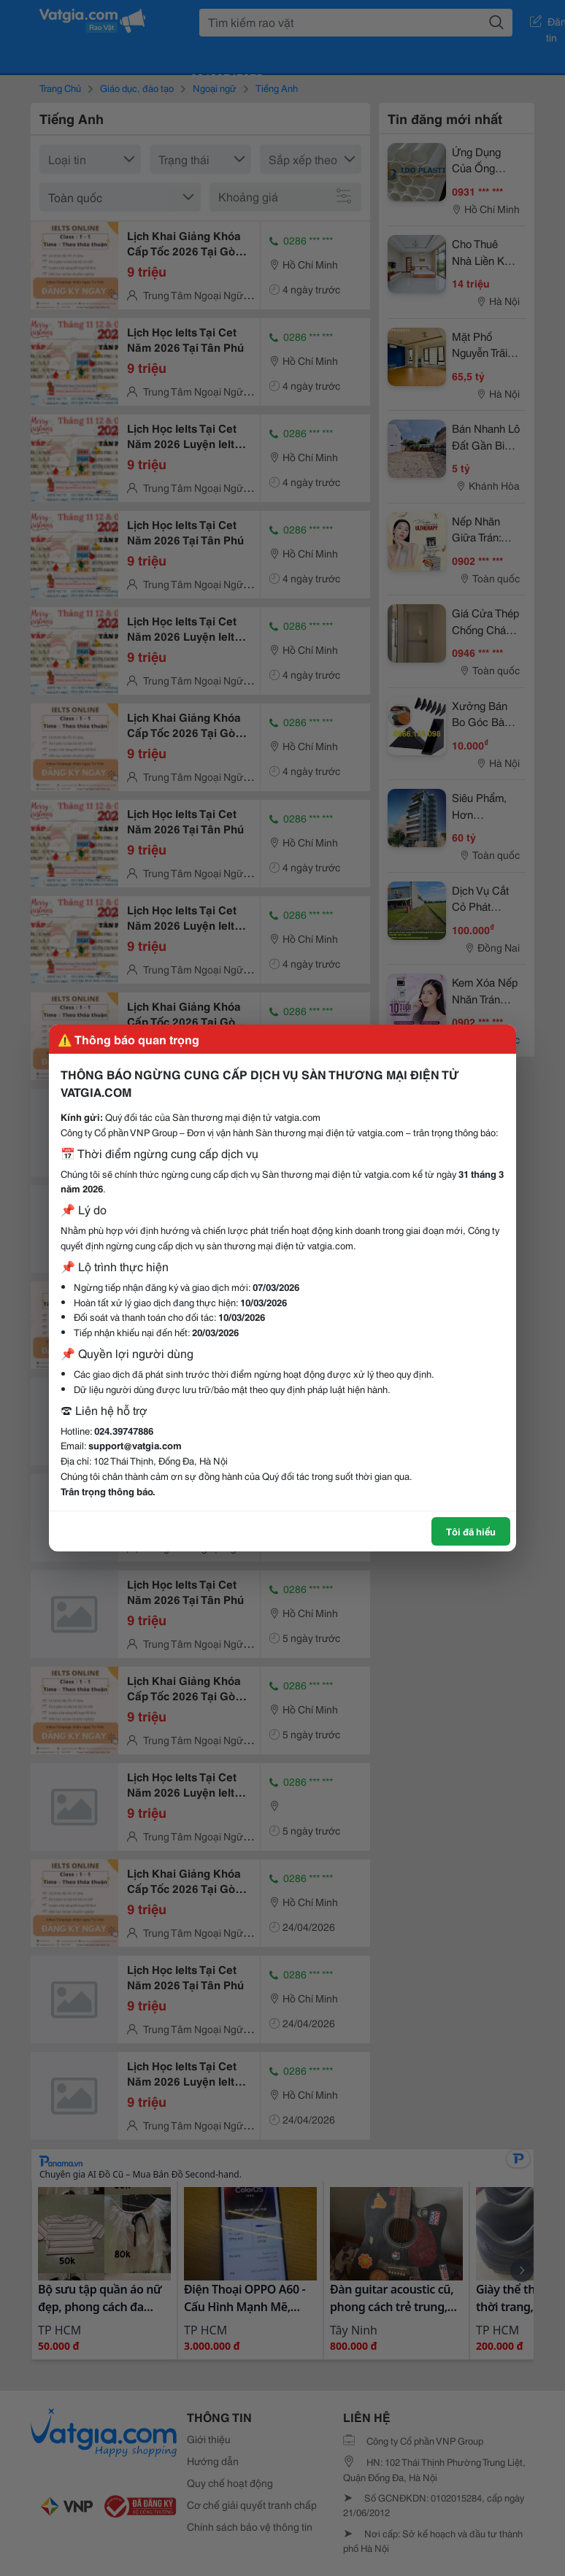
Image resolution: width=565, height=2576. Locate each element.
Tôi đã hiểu (471, 1531)
